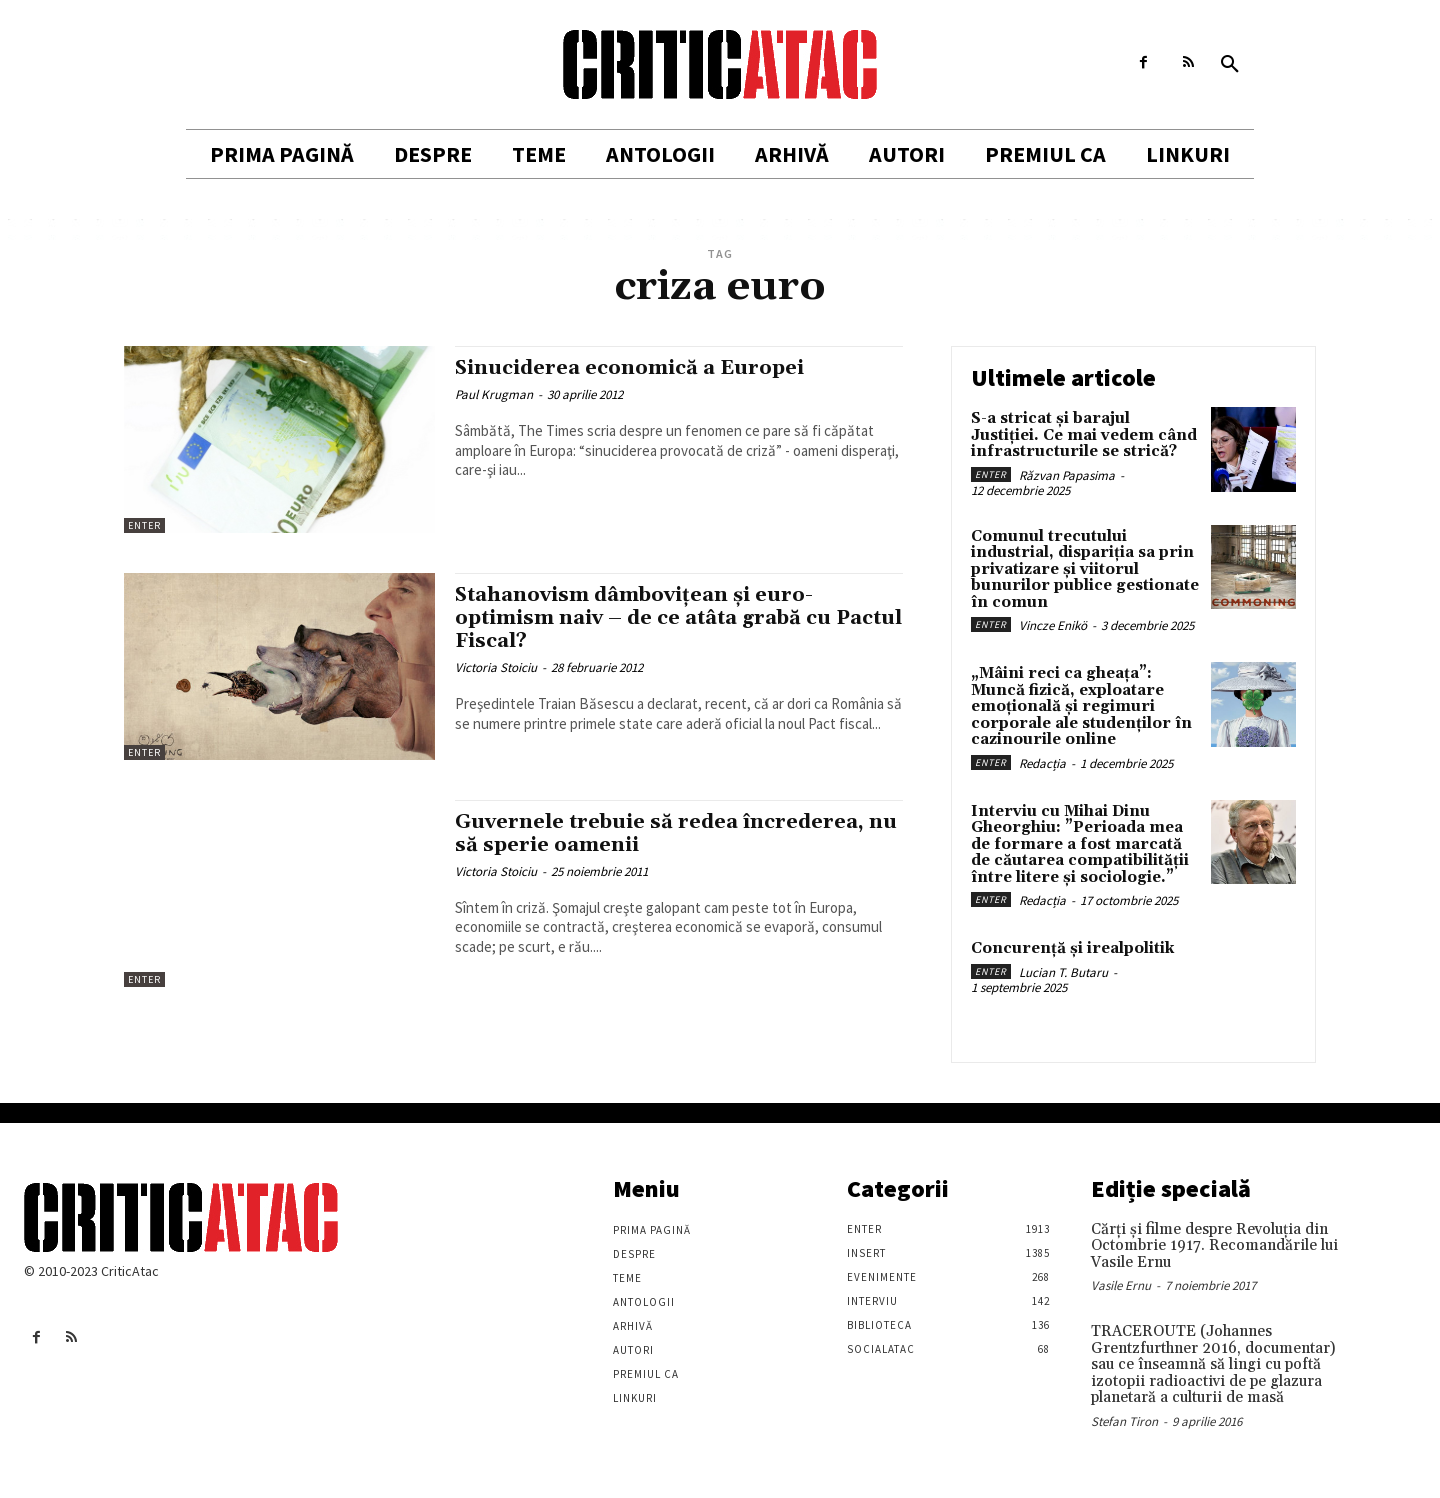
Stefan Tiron (1124, 1421)
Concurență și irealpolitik (1072, 948)
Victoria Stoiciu (496, 667)
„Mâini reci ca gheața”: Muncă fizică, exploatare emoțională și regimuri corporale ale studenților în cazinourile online (1081, 706)
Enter (144, 525)
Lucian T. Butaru (1063, 972)
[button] (1230, 65)
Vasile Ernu (1121, 1285)
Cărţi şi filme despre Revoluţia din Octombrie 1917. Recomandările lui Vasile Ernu (1214, 1246)
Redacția (1042, 763)
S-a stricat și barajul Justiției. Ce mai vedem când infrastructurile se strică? (1084, 435)
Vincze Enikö (1053, 625)
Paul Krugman (494, 394)
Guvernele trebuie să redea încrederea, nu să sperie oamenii (668, 833)
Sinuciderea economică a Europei (638, 368)
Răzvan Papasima (1067, 475)
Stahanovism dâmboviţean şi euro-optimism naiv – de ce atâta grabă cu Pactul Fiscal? (655, 618)
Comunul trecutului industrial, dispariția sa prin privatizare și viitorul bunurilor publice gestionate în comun (1085, 569)
